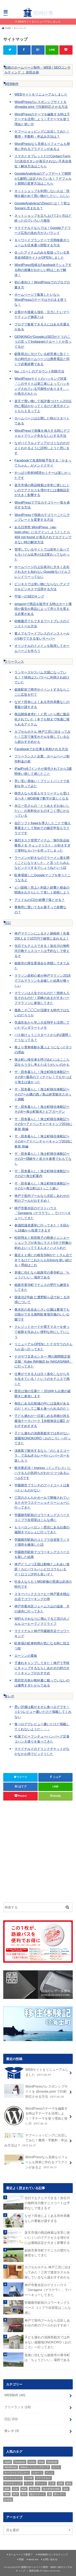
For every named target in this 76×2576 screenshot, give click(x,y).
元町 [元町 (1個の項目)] (60, 2483)
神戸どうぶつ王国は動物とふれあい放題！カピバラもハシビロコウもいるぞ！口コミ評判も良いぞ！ (42, 1569)
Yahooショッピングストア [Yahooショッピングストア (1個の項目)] (34, 2467)
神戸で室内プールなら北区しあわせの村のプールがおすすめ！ (47, 2323)
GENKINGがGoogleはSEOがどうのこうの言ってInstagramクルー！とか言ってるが (42, 341)
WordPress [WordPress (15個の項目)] (10, 2467)
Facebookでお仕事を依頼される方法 (41, 749)
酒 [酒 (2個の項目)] (49, 2494)
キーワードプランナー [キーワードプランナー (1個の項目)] (16, 2472)
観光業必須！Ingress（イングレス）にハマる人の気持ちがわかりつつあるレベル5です (42, 1472)
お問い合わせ (50, 2559)
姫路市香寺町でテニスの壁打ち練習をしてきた (47, 2252)
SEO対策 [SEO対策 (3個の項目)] (52, 2462)
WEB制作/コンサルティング (52, 2554)
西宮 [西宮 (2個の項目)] (23, 2494)
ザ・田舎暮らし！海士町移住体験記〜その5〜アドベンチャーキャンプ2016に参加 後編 (43, 1124)
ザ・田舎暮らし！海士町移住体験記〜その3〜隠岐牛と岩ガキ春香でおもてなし (42, 1158)
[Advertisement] (38, 1854)
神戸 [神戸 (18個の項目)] (15, 2494)
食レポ (9, 1696)
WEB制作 (11, 84)
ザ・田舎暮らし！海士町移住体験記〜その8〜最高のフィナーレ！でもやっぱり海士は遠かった (42, 1077)
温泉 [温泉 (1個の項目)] (65, 2489)
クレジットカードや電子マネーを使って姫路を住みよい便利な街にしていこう (42, 1331)
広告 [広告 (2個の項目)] (15, 2489)
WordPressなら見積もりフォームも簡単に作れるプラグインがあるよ (36, 2162)
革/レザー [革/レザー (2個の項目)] (59, 2494)
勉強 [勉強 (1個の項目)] (68, 2483)
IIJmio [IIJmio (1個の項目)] (32, 2462)
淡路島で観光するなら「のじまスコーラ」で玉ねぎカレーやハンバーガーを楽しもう (42, 1455)
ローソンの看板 (25, 1655)
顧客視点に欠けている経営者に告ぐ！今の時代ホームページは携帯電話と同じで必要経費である (42, 359)
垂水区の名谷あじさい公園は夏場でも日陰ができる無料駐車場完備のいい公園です (42, 1314)
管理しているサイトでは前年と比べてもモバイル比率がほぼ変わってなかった (42, 554)
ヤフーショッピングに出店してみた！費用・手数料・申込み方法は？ (35, 2140)
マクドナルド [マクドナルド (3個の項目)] (43, 2478)
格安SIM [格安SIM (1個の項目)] (34, 2489)
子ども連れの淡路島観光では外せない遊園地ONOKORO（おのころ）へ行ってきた (42, 1438)
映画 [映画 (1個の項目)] (23, 2489)
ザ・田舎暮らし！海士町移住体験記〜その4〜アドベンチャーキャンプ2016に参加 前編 (43, 1141)
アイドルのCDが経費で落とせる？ (39, 900)
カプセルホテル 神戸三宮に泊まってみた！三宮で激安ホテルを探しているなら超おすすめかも (42, 736)
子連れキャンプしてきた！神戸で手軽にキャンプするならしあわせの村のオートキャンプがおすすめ (42, 1668)
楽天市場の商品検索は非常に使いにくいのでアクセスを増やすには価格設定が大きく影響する (42, 490)
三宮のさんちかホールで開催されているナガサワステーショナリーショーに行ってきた (42, 1502)
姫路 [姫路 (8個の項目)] (6, 2489)
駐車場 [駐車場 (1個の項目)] (8, 2499)
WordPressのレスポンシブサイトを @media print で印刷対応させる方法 (36, 2091)
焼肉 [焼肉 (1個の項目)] (6, 2494)
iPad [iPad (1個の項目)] (41, 2462)
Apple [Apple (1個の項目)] (7, 2462)
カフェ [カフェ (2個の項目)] (56, 2467)
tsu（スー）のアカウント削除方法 (39, 371)
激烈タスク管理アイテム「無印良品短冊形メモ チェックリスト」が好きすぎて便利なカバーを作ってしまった (42, 845)
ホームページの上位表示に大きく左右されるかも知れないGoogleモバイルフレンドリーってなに (42, 572)
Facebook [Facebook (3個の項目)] (19, 2462)
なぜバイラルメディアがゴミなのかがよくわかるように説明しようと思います (42, 448)
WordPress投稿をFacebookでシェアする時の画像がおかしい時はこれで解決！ (42, 270)
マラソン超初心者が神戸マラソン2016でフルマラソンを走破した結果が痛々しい (42, 980)
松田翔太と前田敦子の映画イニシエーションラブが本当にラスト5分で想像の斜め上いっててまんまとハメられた (42, 1242)
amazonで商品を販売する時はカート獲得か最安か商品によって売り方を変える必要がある (43, 609)
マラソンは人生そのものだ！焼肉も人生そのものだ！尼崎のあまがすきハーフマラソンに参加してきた (42, 998)
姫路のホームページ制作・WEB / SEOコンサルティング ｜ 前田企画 (37, 70)
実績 (21, 2559)
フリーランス (14, 661)
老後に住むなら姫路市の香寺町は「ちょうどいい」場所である (47, 2357)
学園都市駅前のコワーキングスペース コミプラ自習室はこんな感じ (48, 2307)
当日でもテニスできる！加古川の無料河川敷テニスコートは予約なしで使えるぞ (42, 950)
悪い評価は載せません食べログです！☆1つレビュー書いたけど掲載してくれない (42, 1712)
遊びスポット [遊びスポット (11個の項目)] (37, 2494)
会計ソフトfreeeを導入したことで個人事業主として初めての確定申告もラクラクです (42, 828)
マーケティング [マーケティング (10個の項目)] (12, 2483)
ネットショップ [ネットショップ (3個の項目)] (12, 2478)
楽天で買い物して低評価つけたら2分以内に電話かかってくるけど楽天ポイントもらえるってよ (42, 406)
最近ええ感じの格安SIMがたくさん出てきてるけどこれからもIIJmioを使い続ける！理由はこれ (43, 1260)
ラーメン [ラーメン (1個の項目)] (41, 2483)
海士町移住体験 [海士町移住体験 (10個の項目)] (51, 2489)
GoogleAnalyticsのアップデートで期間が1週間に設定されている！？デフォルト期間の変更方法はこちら (42, 178)
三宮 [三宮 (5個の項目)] (51, 2483)
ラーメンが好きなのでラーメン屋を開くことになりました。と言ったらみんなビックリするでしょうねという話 (42, 862)
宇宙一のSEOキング (29, 596)
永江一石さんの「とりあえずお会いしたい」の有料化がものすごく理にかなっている (42, 810)
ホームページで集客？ (21, 2554)
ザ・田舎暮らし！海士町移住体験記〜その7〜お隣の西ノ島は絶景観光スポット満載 (42, 1094)
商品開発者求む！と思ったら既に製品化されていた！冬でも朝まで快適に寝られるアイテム (42, 719)
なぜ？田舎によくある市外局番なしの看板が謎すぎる (47, 2218)
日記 (7, 923)
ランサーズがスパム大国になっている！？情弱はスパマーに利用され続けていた (42, 677)
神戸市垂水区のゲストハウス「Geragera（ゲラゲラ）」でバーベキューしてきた (42, 1213)
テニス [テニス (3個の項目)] (49, 2472)
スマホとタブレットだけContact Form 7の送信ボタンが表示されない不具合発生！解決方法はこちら (42, 161)
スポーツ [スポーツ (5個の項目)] (37, 2472)
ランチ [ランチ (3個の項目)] (28, 2483)
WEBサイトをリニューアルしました (39, 21)
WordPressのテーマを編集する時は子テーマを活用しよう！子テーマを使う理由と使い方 (42, 119)
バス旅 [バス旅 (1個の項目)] (28, 2478)
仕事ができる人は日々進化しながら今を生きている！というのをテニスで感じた (42, 1379)
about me (33, 2559)
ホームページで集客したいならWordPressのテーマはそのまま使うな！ (40, 299)
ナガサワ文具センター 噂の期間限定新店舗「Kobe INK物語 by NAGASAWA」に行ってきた (43, 1361)
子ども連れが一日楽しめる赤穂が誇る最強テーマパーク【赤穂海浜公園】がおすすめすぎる (42, 1420)
